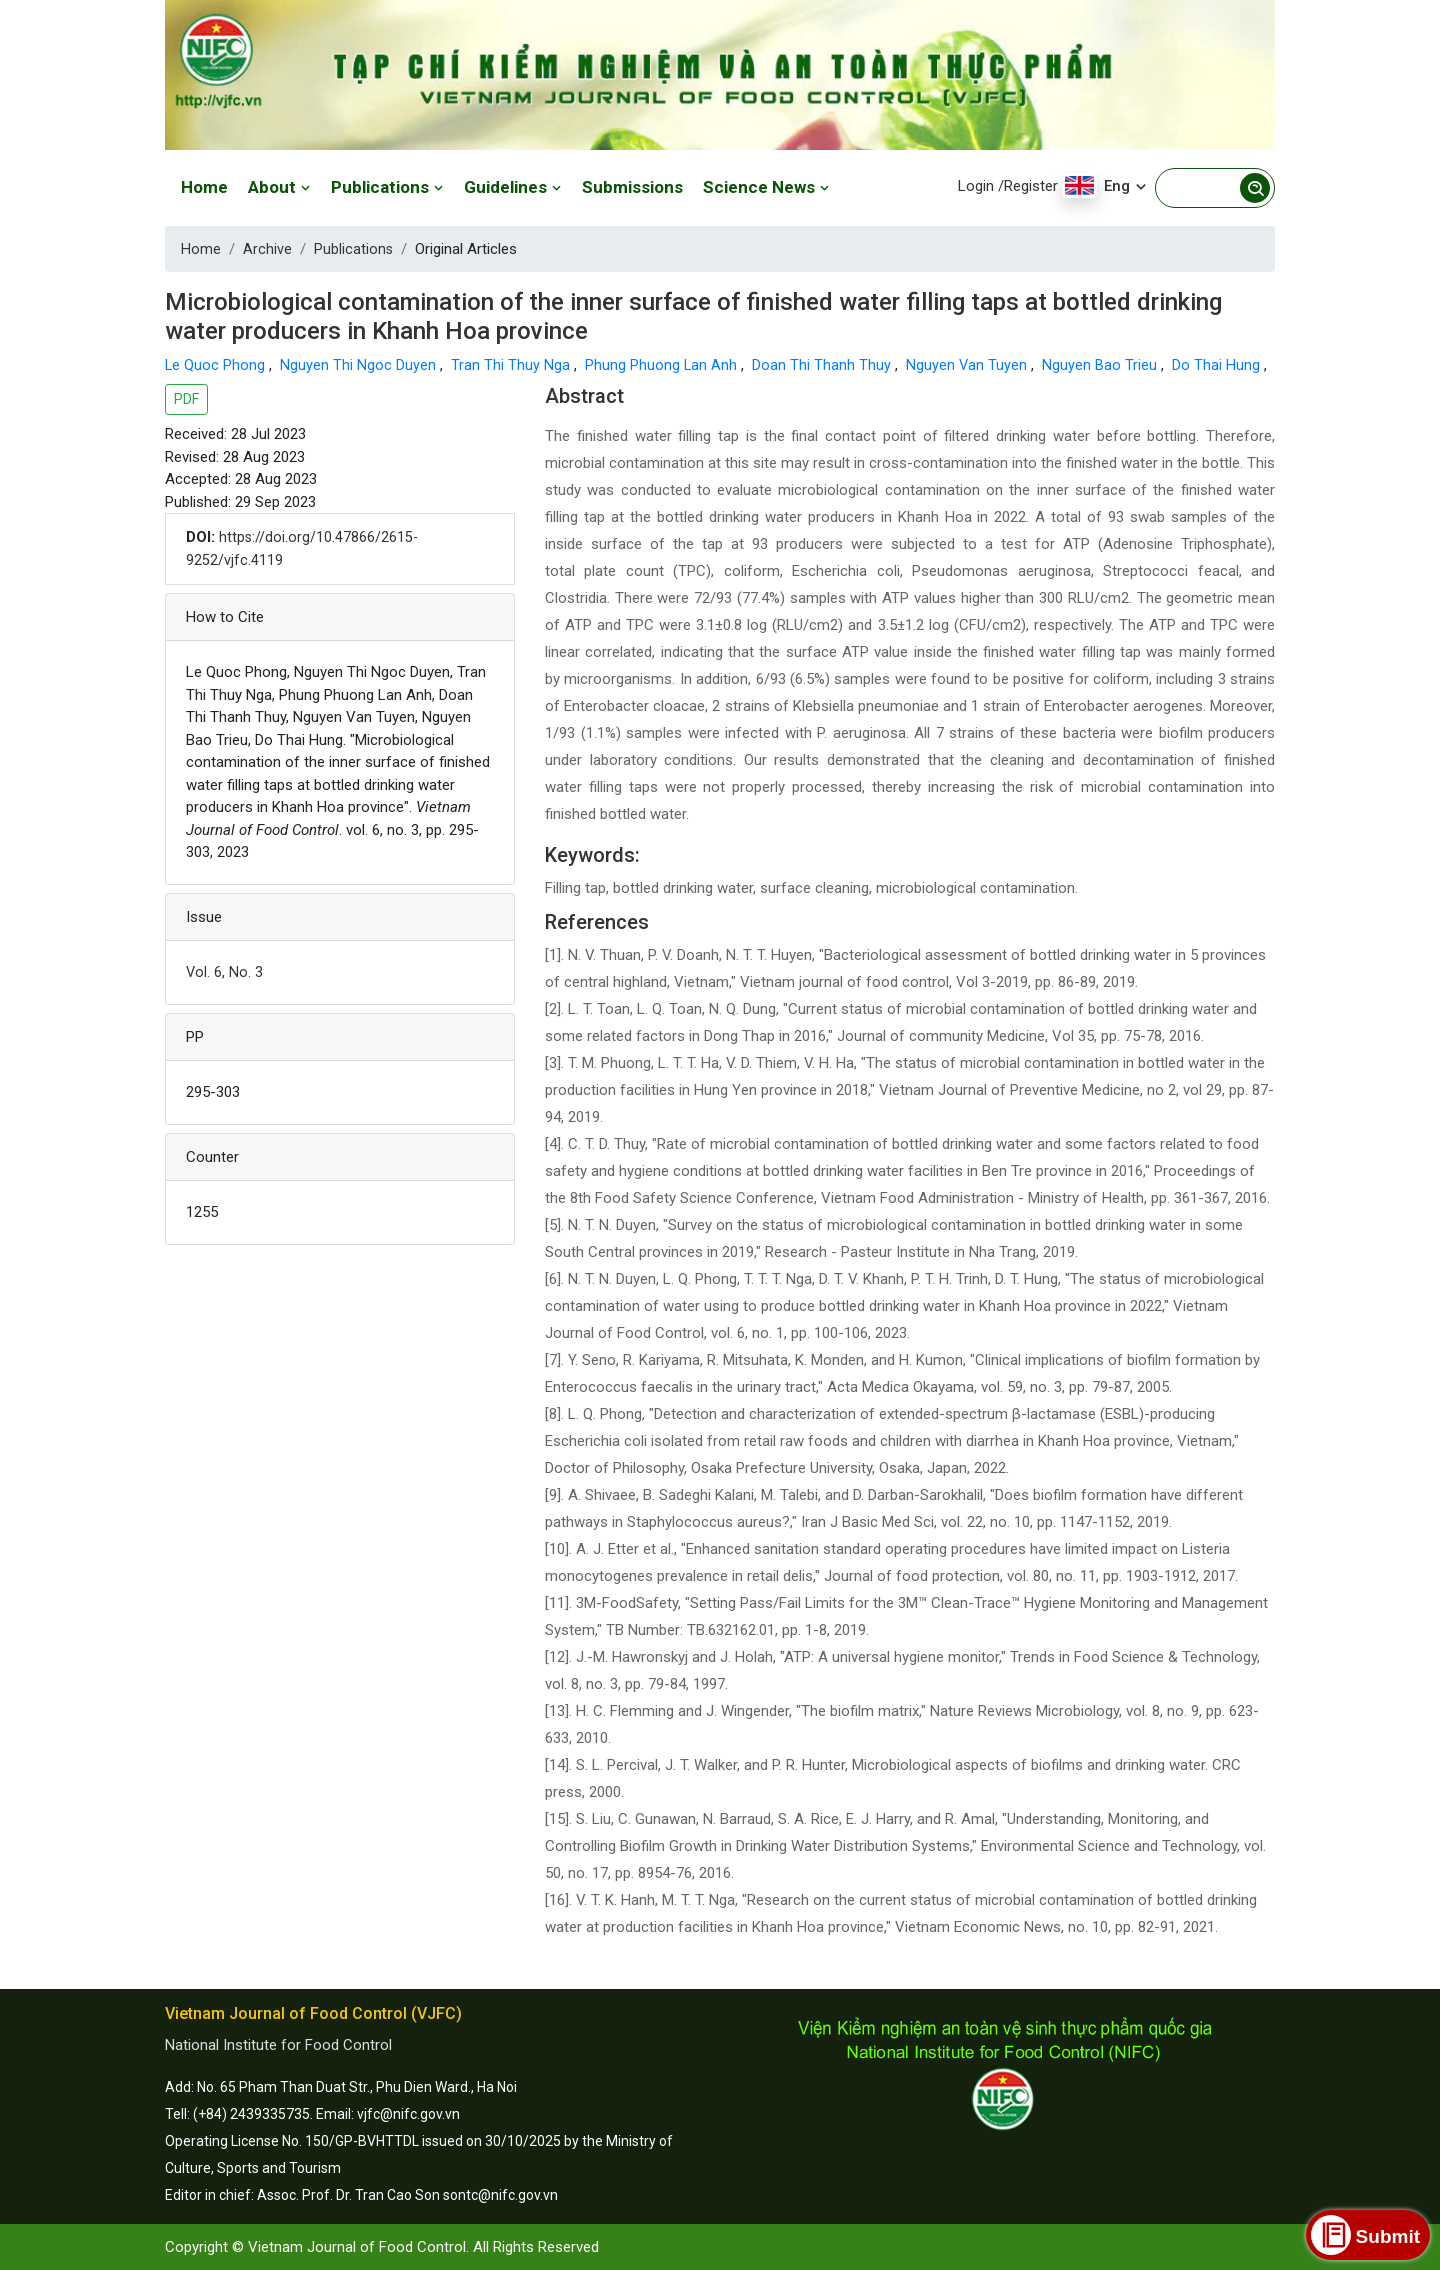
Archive (267, 249)
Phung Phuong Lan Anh (664, 365)
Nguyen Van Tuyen (971, 365)
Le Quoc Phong (217, 365)
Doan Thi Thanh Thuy (825, 365)
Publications (387, 187)
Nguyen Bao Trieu (1104, 365)
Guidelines (513, 187)
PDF (186, 399)
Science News (766, 187)
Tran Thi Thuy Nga (513, 365)
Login (976, 186)
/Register (1028, 186)
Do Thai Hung (1221, 365)
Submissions (632, 187)
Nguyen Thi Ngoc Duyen (361, 365)
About (279, 187)
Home (204, 187)
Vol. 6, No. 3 (225, 972)
